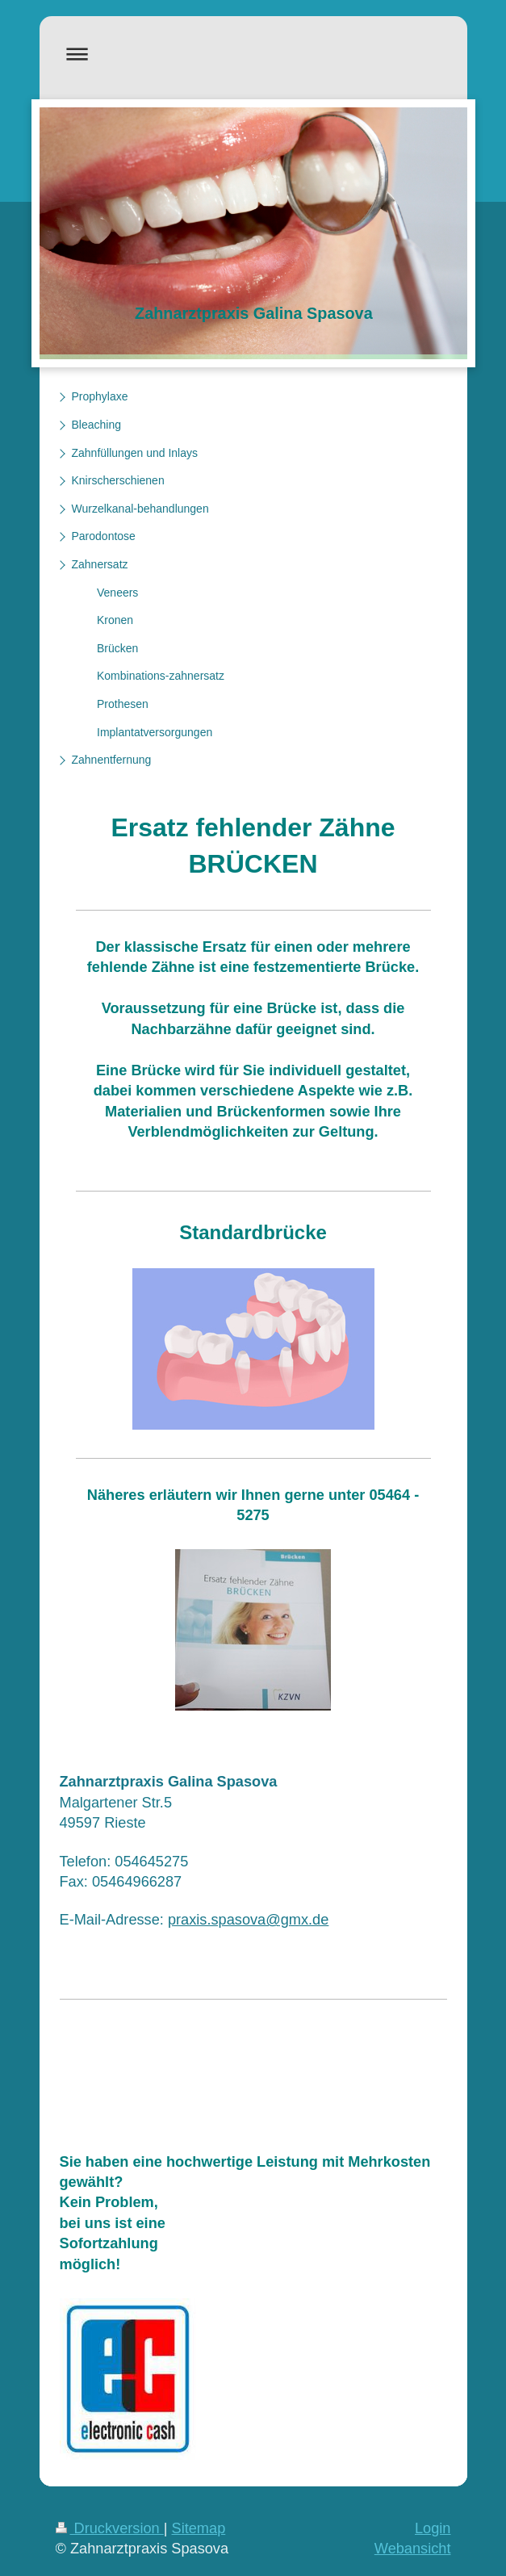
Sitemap (199, 2528)
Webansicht (412, 2548)
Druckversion (110, 2528)
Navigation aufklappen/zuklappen (253, 53)
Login (433, 2528)
